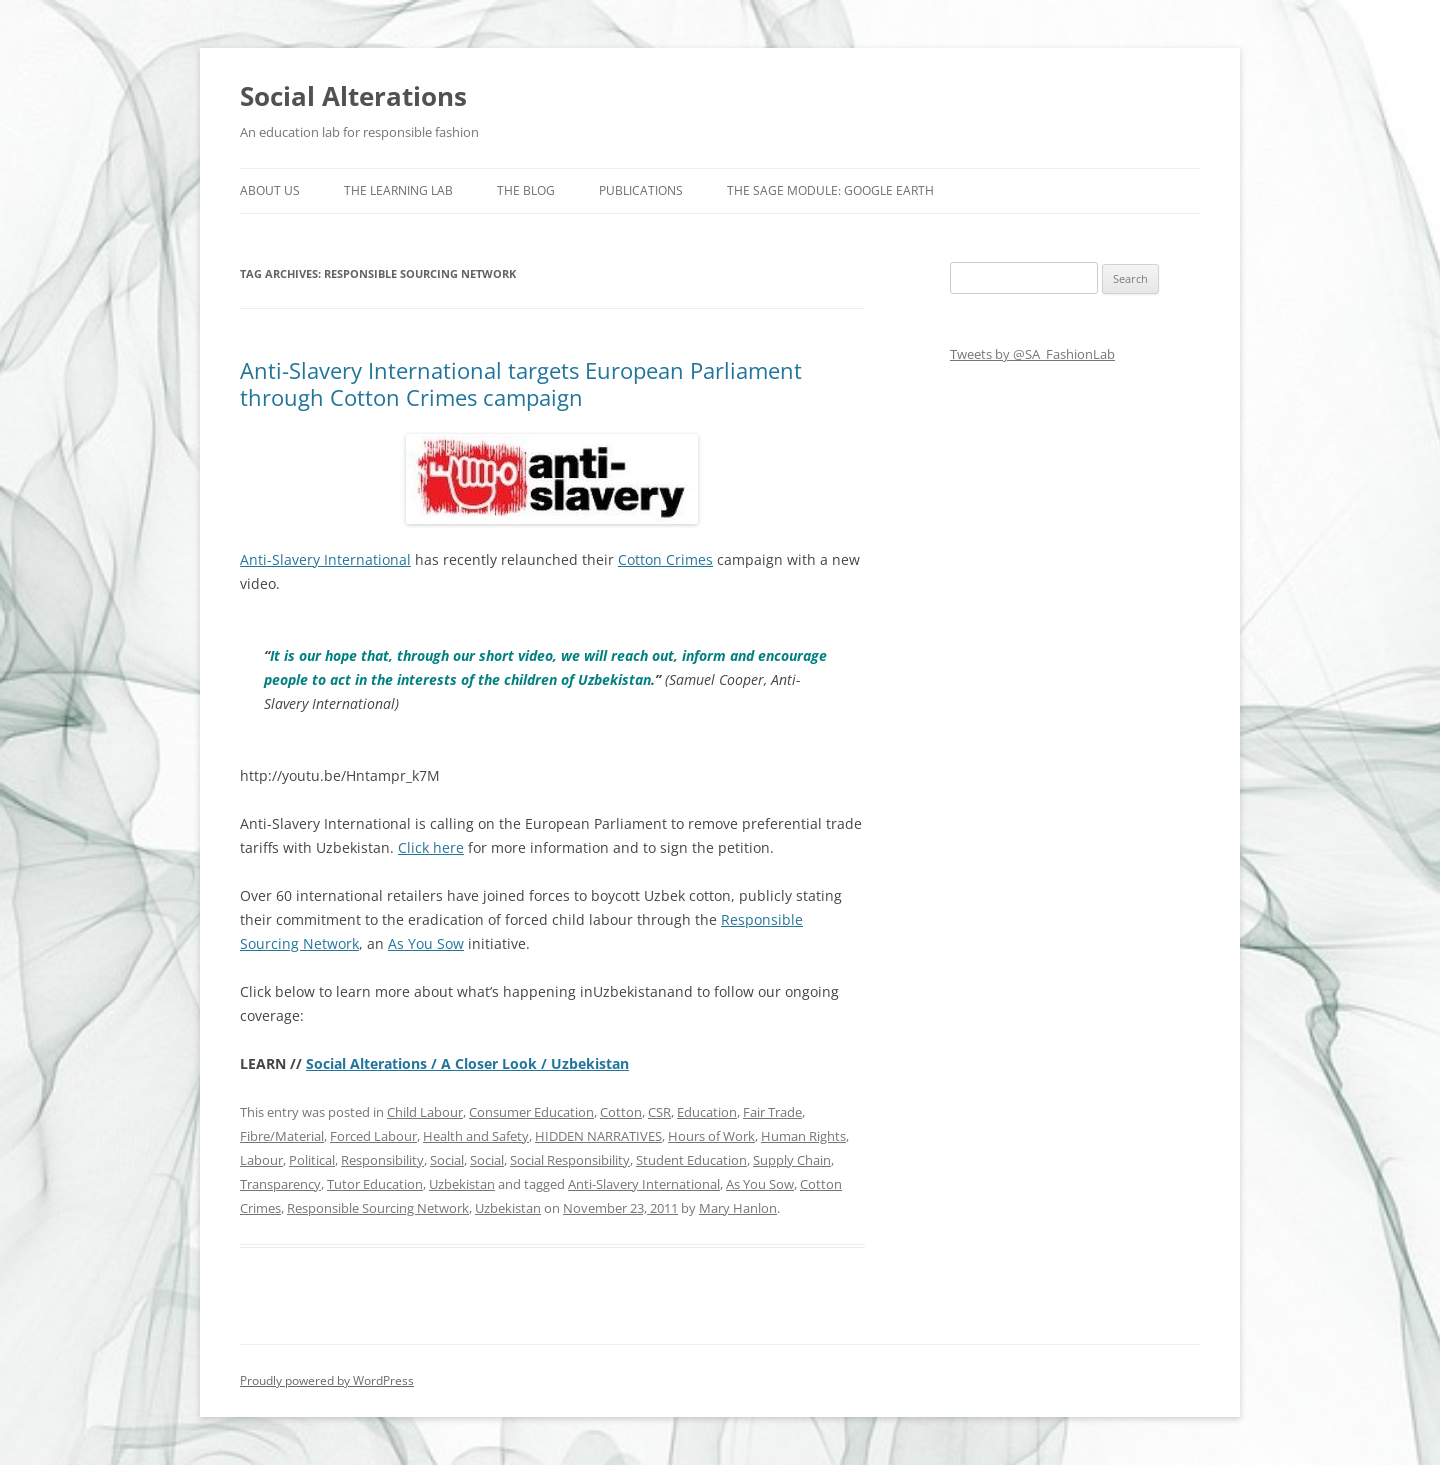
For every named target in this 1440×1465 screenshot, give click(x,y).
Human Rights (803, 1136)
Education (707, 1112)
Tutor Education (375, 1184)
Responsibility (382, 1160)
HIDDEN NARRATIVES (598, 1136)
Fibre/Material (282, 1136)
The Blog (526, 190)
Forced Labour (373, 1136)
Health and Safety (476, 1136)
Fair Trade (772, 1112)
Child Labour (425, 1112)
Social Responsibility (570, 1160)
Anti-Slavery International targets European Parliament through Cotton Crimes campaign (521, 383)
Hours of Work (711, 1136)
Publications (641, 190)
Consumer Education (531, 1112)
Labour (261, 1160)
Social (447, 1160)
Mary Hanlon (738, 1208)
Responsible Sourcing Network (378, 1208)
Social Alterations (353, 96)
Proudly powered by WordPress (327, 1380)
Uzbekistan (462, 1184)
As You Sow (426, 943)
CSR (659, 1112)
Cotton (621, 1112)
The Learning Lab (398, 190)
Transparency (280, 1184)
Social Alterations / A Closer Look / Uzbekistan (467, 1063)
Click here (431, 847)
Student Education (691, 1160)
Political (312, 1160)
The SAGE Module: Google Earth (830, 190)
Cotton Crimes (665, 559)
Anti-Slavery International (325, 559)
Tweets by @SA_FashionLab (1032, 354)
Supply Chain (792, 1160)
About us (270, 190)
